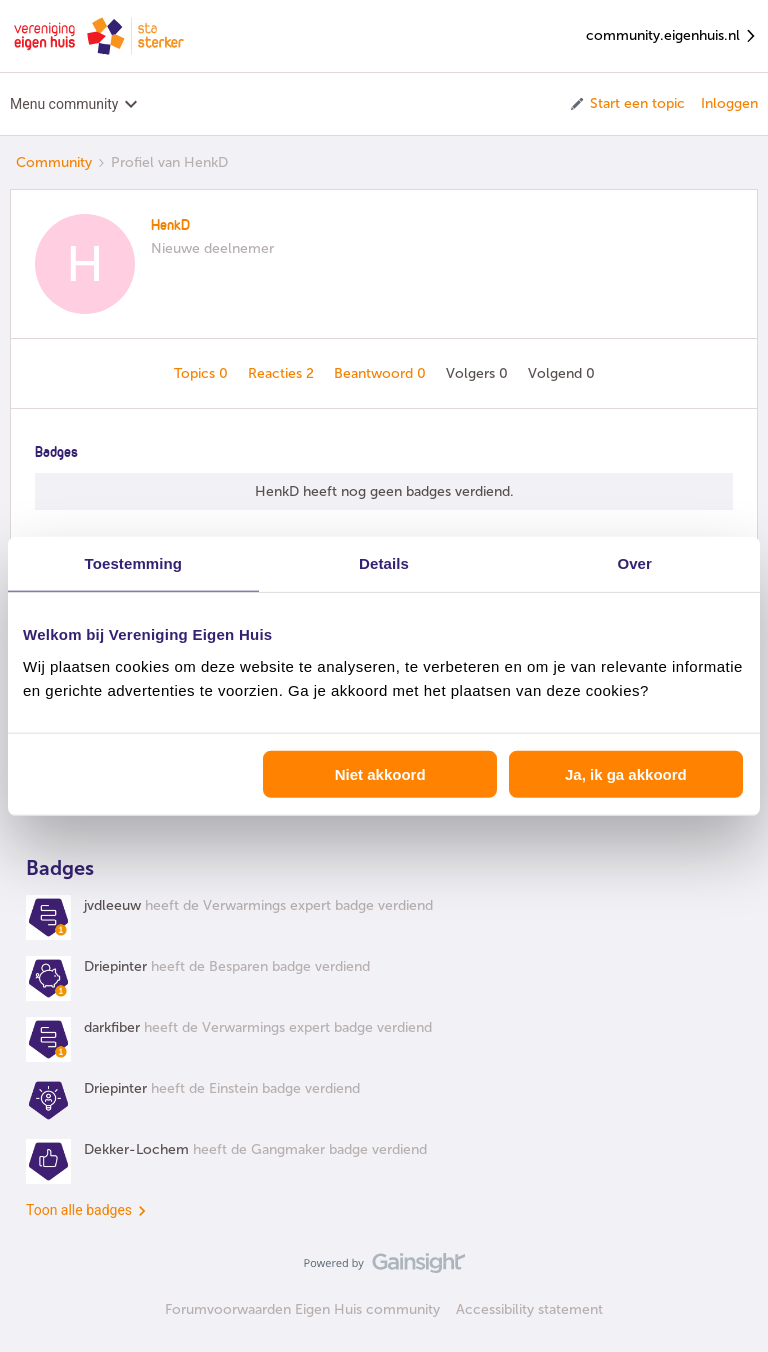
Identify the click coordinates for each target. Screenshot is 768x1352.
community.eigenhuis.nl (672, 36)
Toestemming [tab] (134, 563)
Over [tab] (634, 563)
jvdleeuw (112, 905)
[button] (626, 104)
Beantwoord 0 (382, 373)
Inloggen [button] (729, 103)
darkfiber (112, 1027)
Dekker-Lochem (136, 1149)
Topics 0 (203, 373)
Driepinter (115, 966)
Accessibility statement (529, 1309)
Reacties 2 (283, 373)
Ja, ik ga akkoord (626, 773)
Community (54, 162)
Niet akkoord (380, 773)
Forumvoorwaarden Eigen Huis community (302, 1309)
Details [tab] (384, 563)
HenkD (170, 226)
